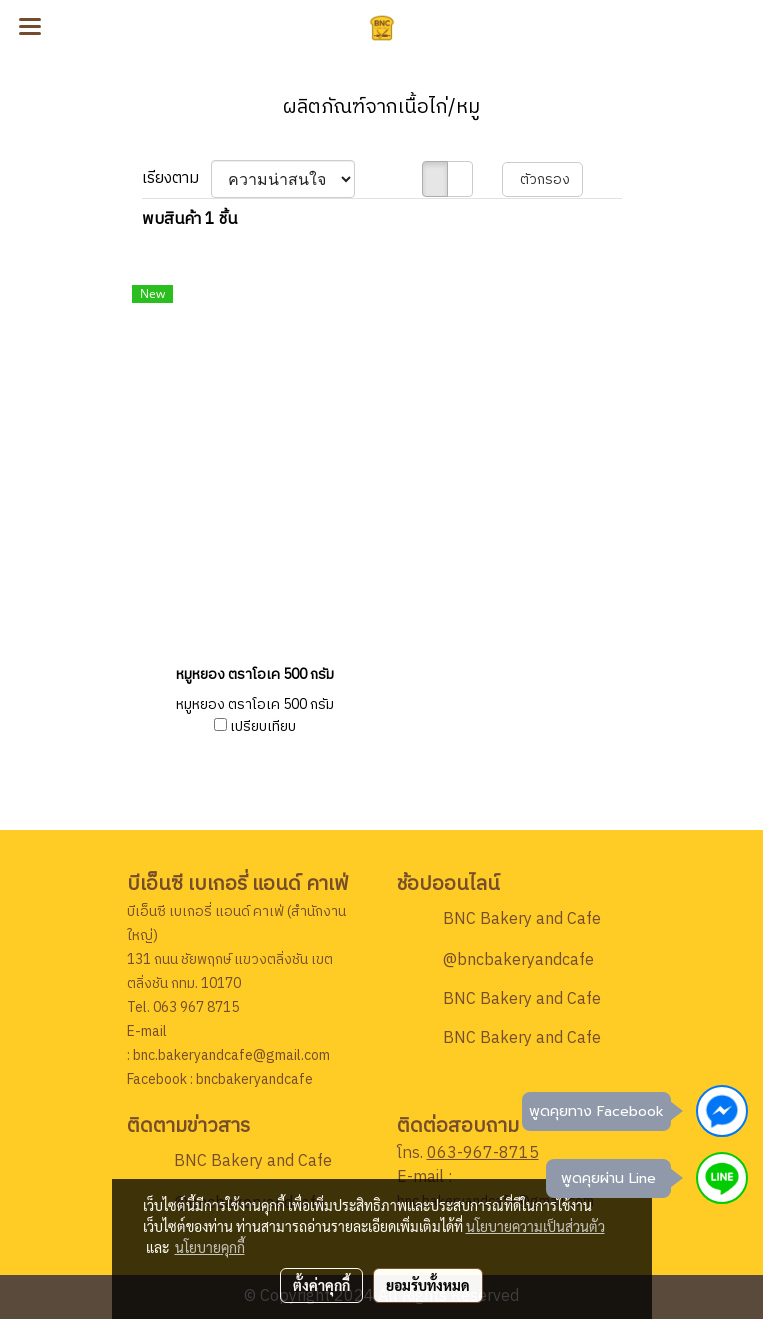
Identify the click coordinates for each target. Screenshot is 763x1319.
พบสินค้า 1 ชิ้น (189, 220)
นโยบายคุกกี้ (210, 1247)
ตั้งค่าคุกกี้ (321, 1285)
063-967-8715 (483, 1153)
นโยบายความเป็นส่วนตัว (535, 1226)
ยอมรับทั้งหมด (428, 1285)
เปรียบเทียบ (263, 727)
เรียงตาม (176, 179)
